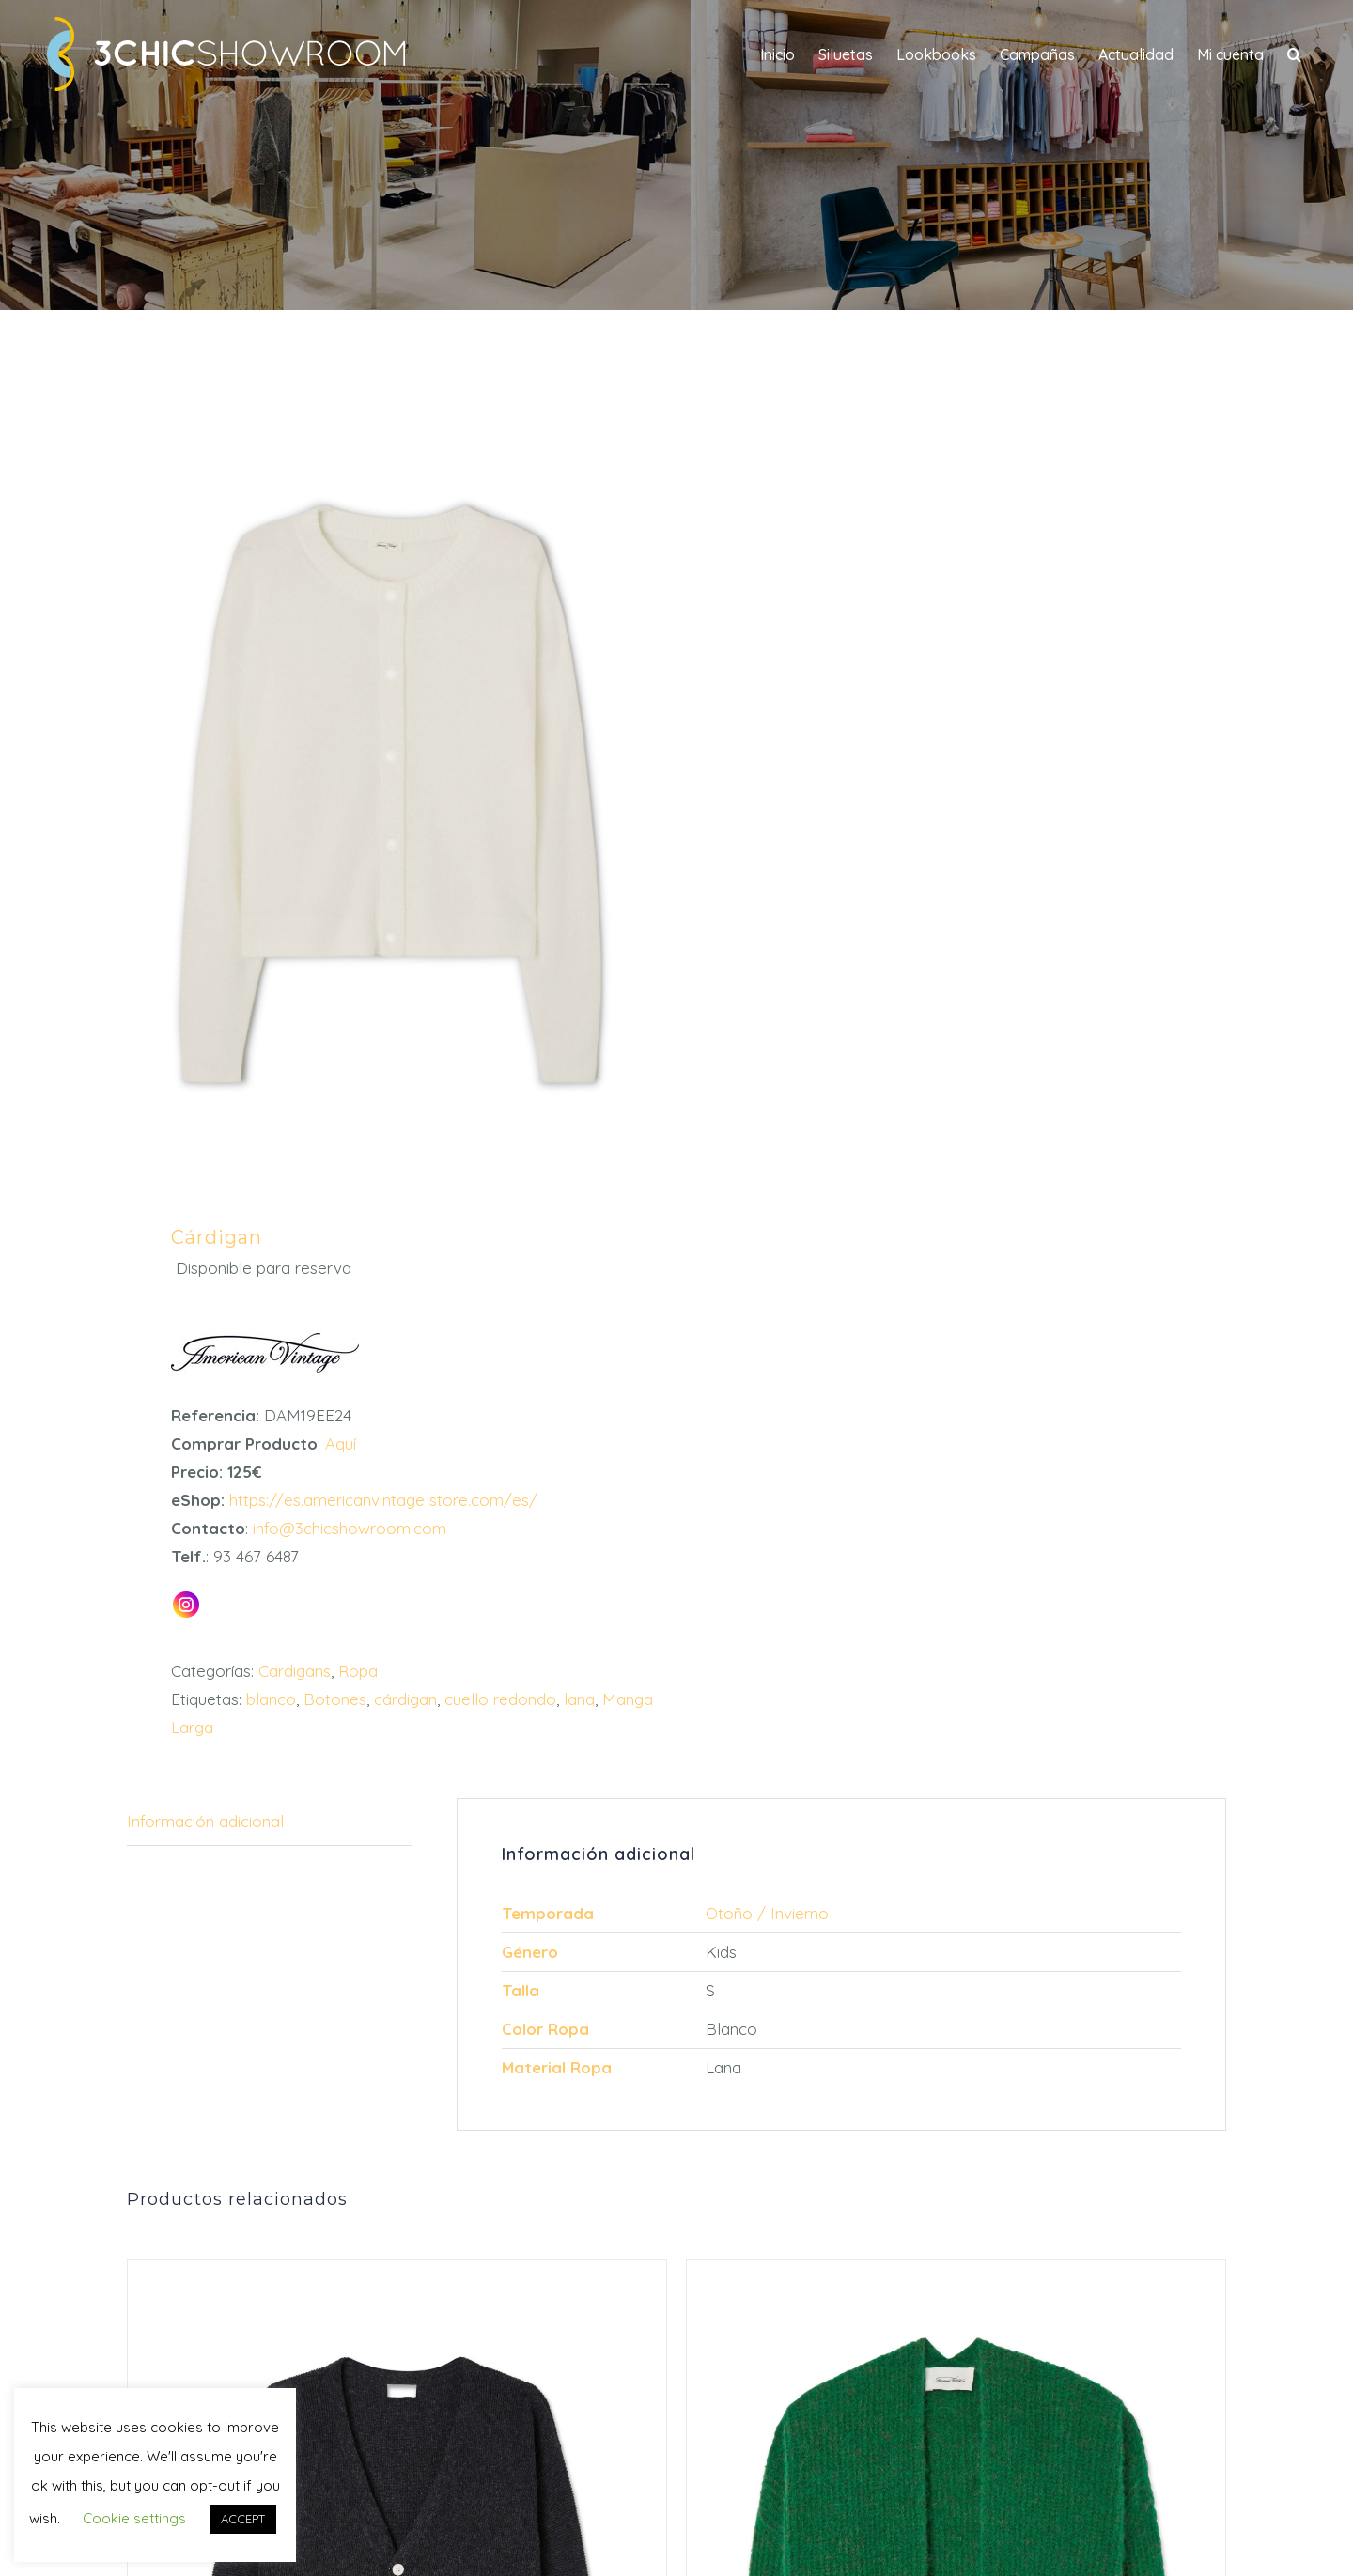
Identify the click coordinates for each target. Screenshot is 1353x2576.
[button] (1294, 54)
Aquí (340, 1443)
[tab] (269, 1822)
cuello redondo (500, 1699)
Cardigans (294, 1671)
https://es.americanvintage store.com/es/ (381, 1500)
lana (579, 1699)
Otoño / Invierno (767, 1913)
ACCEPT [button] (243, 2518)
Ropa (358, 1671)
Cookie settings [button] (134, 2518)
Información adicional (205, 1821)
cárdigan (405, 1699)
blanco (271, 1699)
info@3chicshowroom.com (347, 1528)
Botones (334, 1699)
